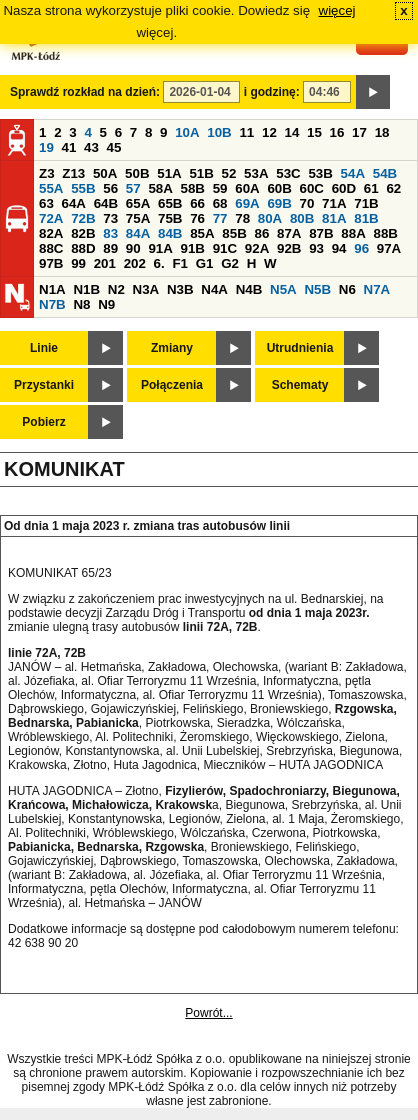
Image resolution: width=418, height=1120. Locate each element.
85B (234, 233)
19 (46, 147)
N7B (52, 304)
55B (83, 188)
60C (312, 188)
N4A (214, 289)
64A (74, 203)
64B (106, 203)
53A (256, 173)
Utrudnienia (300, 348)
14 (292, 132)
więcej (337, 10)
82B (83, 233)
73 (110, 218)
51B (201, 173)
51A (169, 173)
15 (314, 132)
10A (187, 132)
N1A (52, 289)
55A (51, 188)
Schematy (300, 385)
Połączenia (172, 385)
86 (261, 233)
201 (105, 263)
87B (321, 233)
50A (105, 173)
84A (138, 233)
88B (385, 233)
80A (270, 218)
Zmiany (172, 348)
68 (220, 203)
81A (334, 218)
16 (337, 132)
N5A (283, 289)
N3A (146, 289)
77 (220, 218)
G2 (230, 263)
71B (366, 203)
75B (170, 218)
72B (83, 218)
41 (69, 147)
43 (91, 147)
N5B (317, 289)
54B (385, 173)
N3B (180, 289)
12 (269, 132)
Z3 (47, 173)
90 (133, 248)
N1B (86, 289)
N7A (377, 289)
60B (279, 188)
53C (288, 173)
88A (353, 233)
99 (78, 263)
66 (197, 203)
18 (382, 132)
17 (359, 132)
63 (46, 203)
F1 (180, 263)
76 (197, 218)
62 (393, 188)
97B (51, 263)
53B (320, 173)
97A (389, 248)
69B (279, 203)
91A (160, 248)
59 (220, 188)
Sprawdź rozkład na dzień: (85, 92)
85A (202, 233)
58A (160, 188)
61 (371, 188)
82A (51, 233)
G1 (205, 263)
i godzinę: (272, 92)
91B (193, 248)
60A (247, 188)
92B (289, 248)
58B (193, 188)
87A (289, 233)
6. (159, 263)
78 (242, 218)
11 (246, 132)
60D (344, 188)
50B (137, 173)
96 (361, 248)
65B (170, 203)
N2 (116, 289)
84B (170, 233)
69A (247, 203)
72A (51, 218)
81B (366, 218)
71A (334, 203)
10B (219, 132)
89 (110, 248)
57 (133, 188)
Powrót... (208, 1013)
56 (110, 188)
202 (135, 263)
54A (353, 173)
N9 (106, 304)
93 (316, 248)
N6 (347, 289)
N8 (81, 304)
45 (114, 147)
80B (302, 218)
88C (51, 248)
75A (138, 218)
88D (83, 248)
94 (339, 248)
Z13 (73, 173)
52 (229, 173)
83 (110, 233)
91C (225, 248)
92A (257, 248)
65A (138, 203)
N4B (249, 289)
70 (307, 203)
